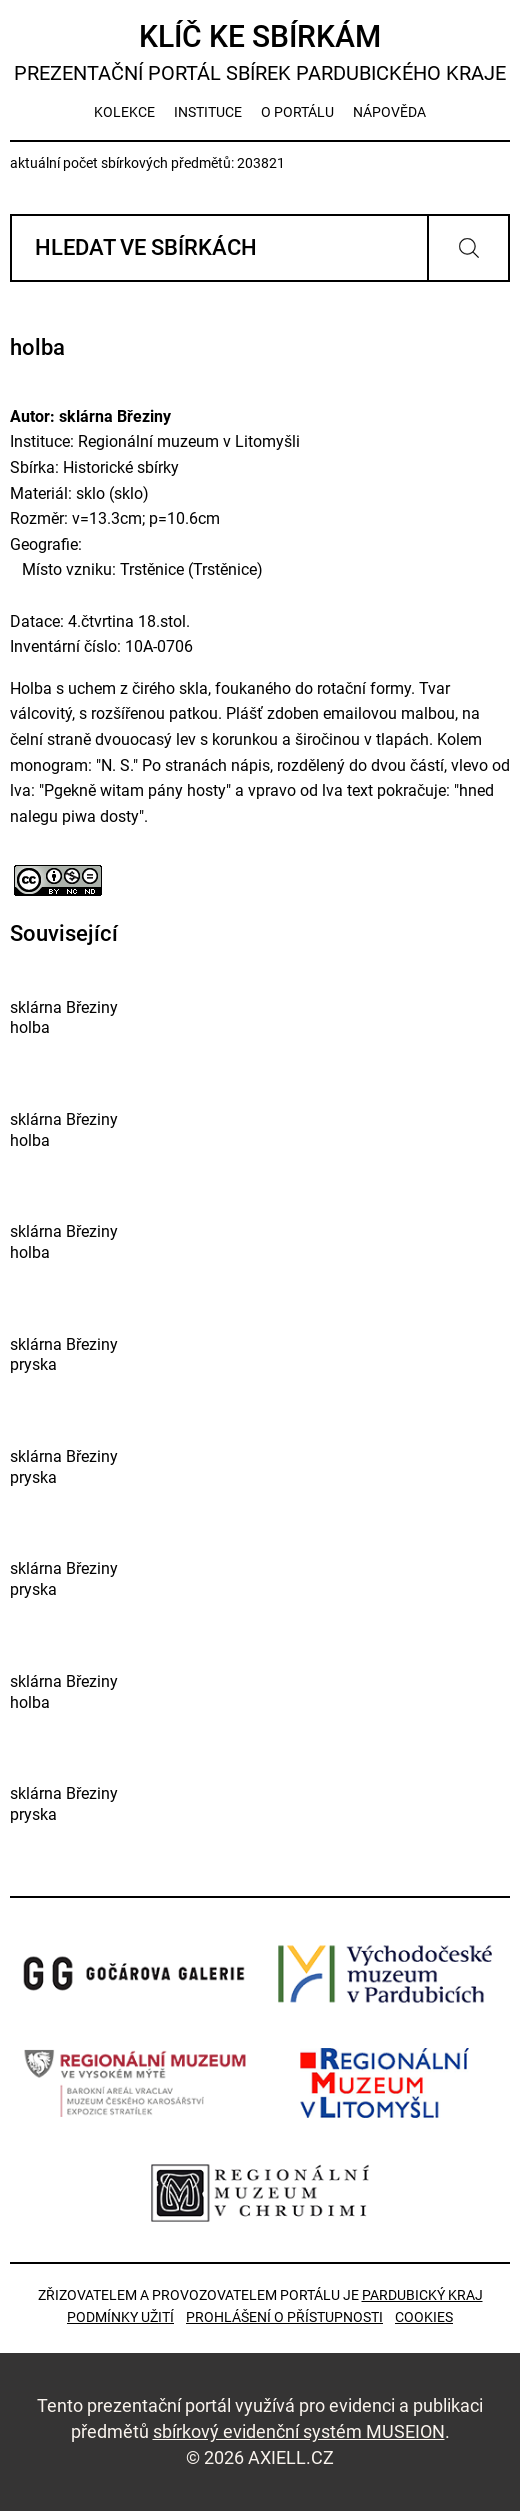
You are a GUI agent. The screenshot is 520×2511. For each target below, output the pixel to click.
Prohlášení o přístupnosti (284, 2317)
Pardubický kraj (422, 2295)
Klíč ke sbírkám (260, 52)
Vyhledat (468, 248)
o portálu (297, 112)
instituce (208, 112)
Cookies (424, 2317)
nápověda (389, 112)
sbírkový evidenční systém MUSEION (299, 2431)
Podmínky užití (120, 2317)
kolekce (124, 112)
